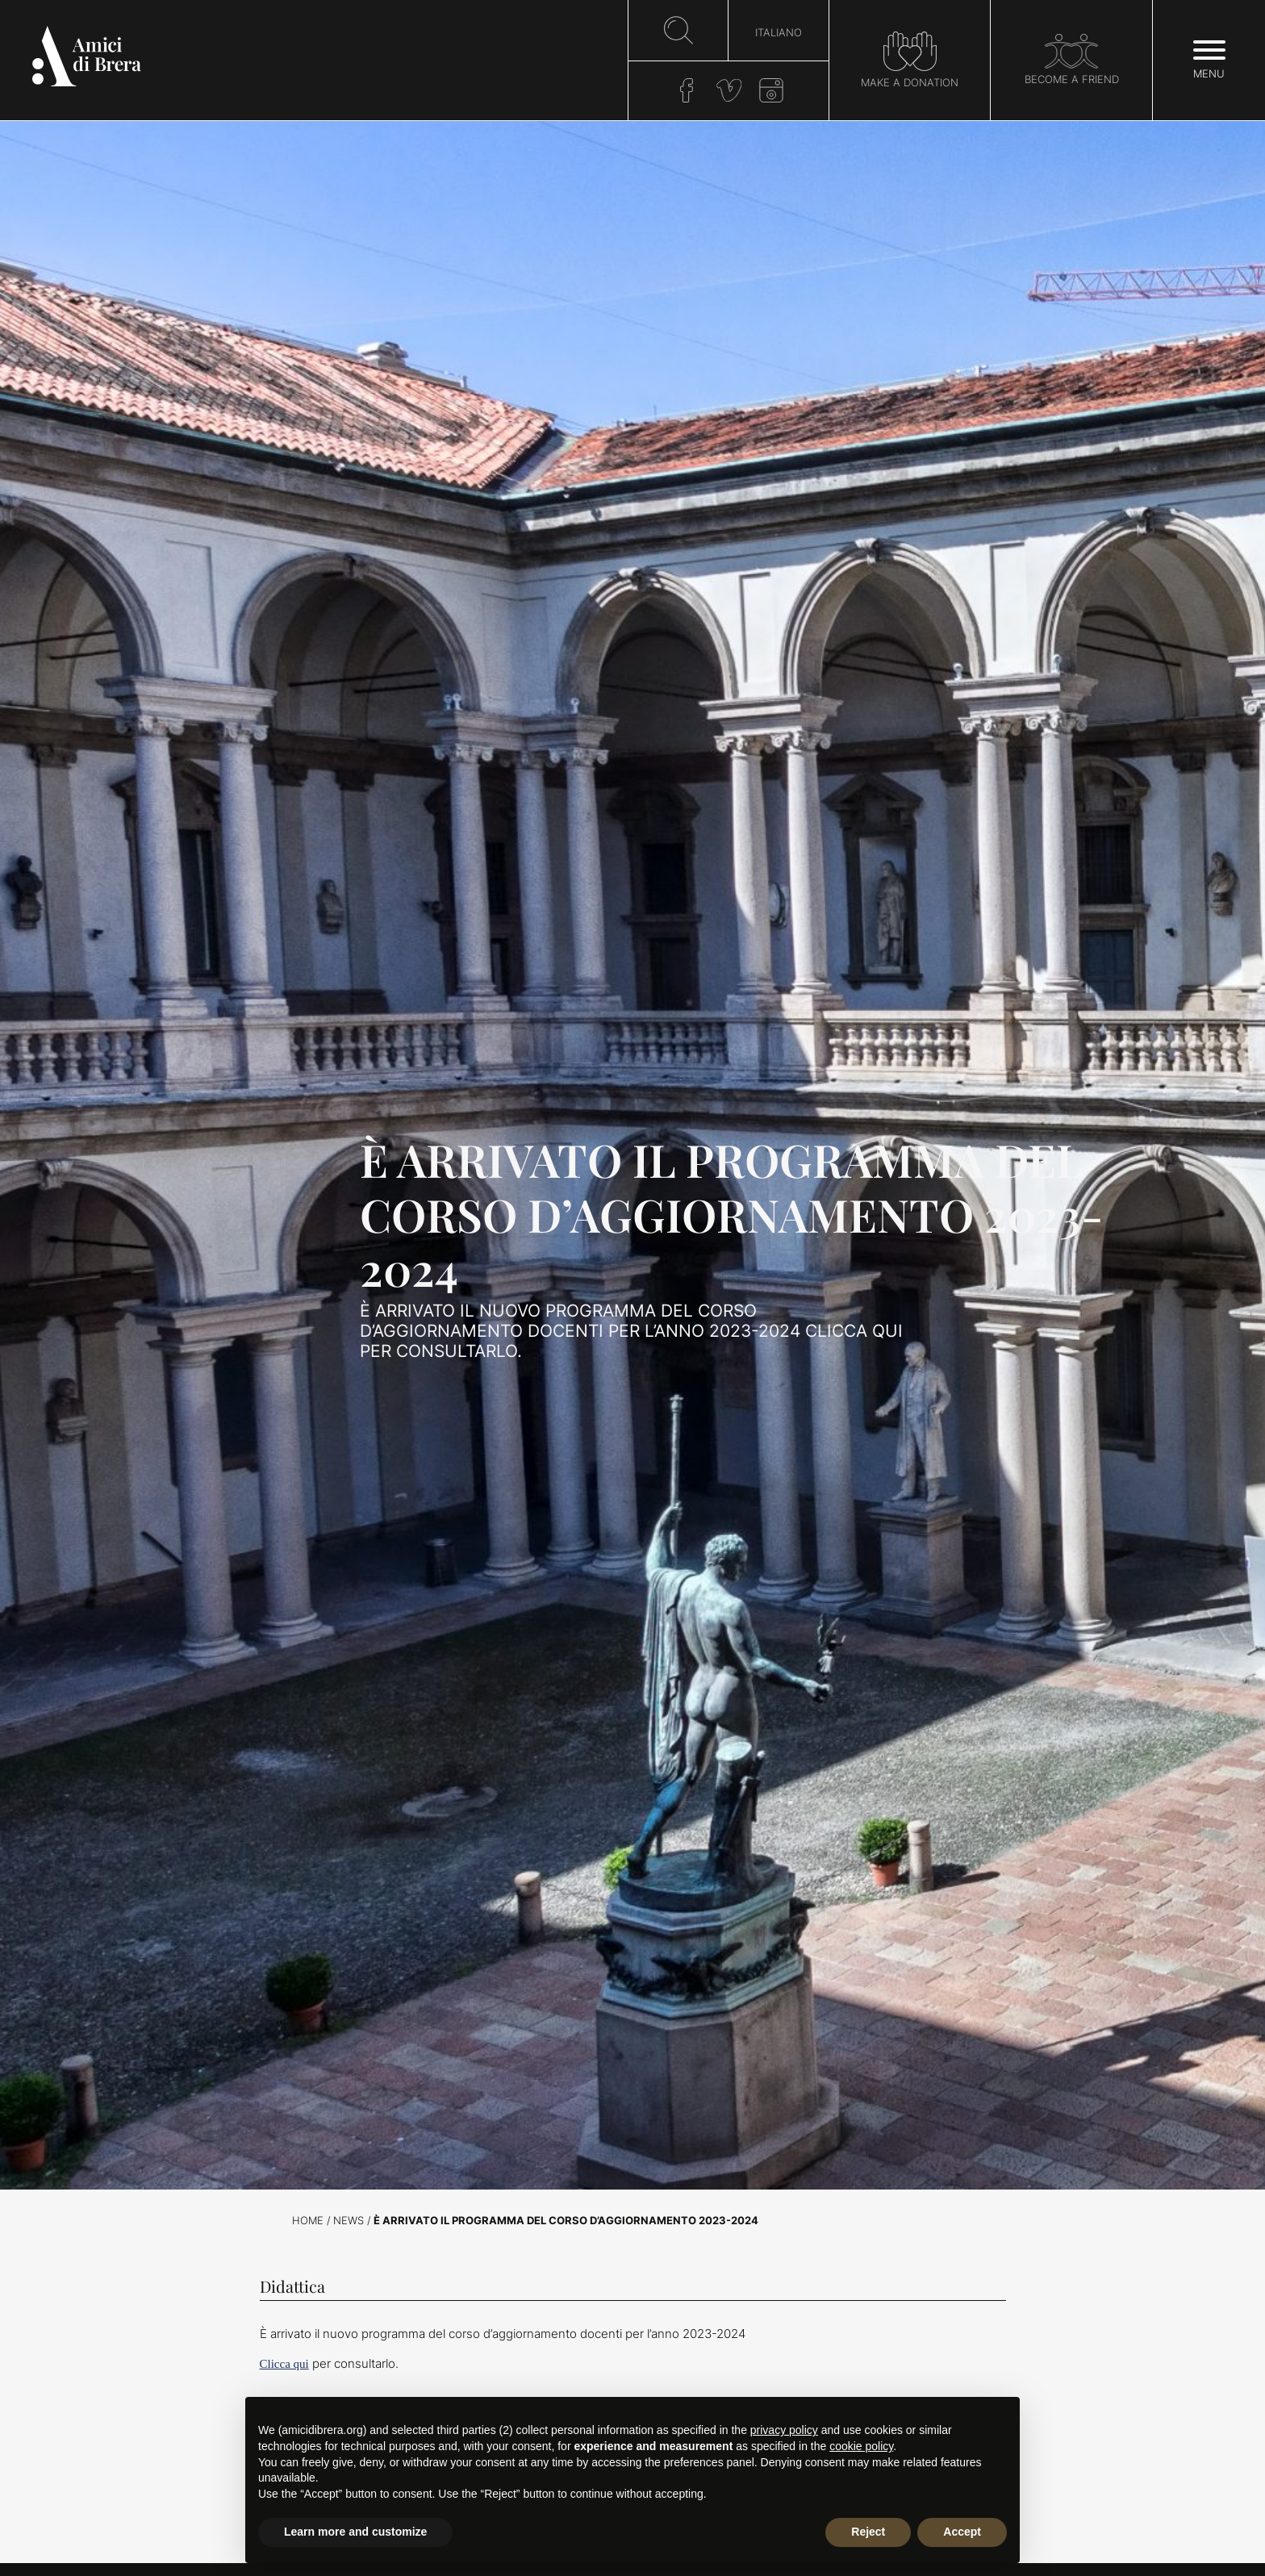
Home (308, 2221)
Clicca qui (284, 2363)
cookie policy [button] (861, 2446)
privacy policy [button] (784, 2430)
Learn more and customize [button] (355, 2531)
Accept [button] (962, 2531)
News (348, 2221)
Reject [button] (868, 2531)
